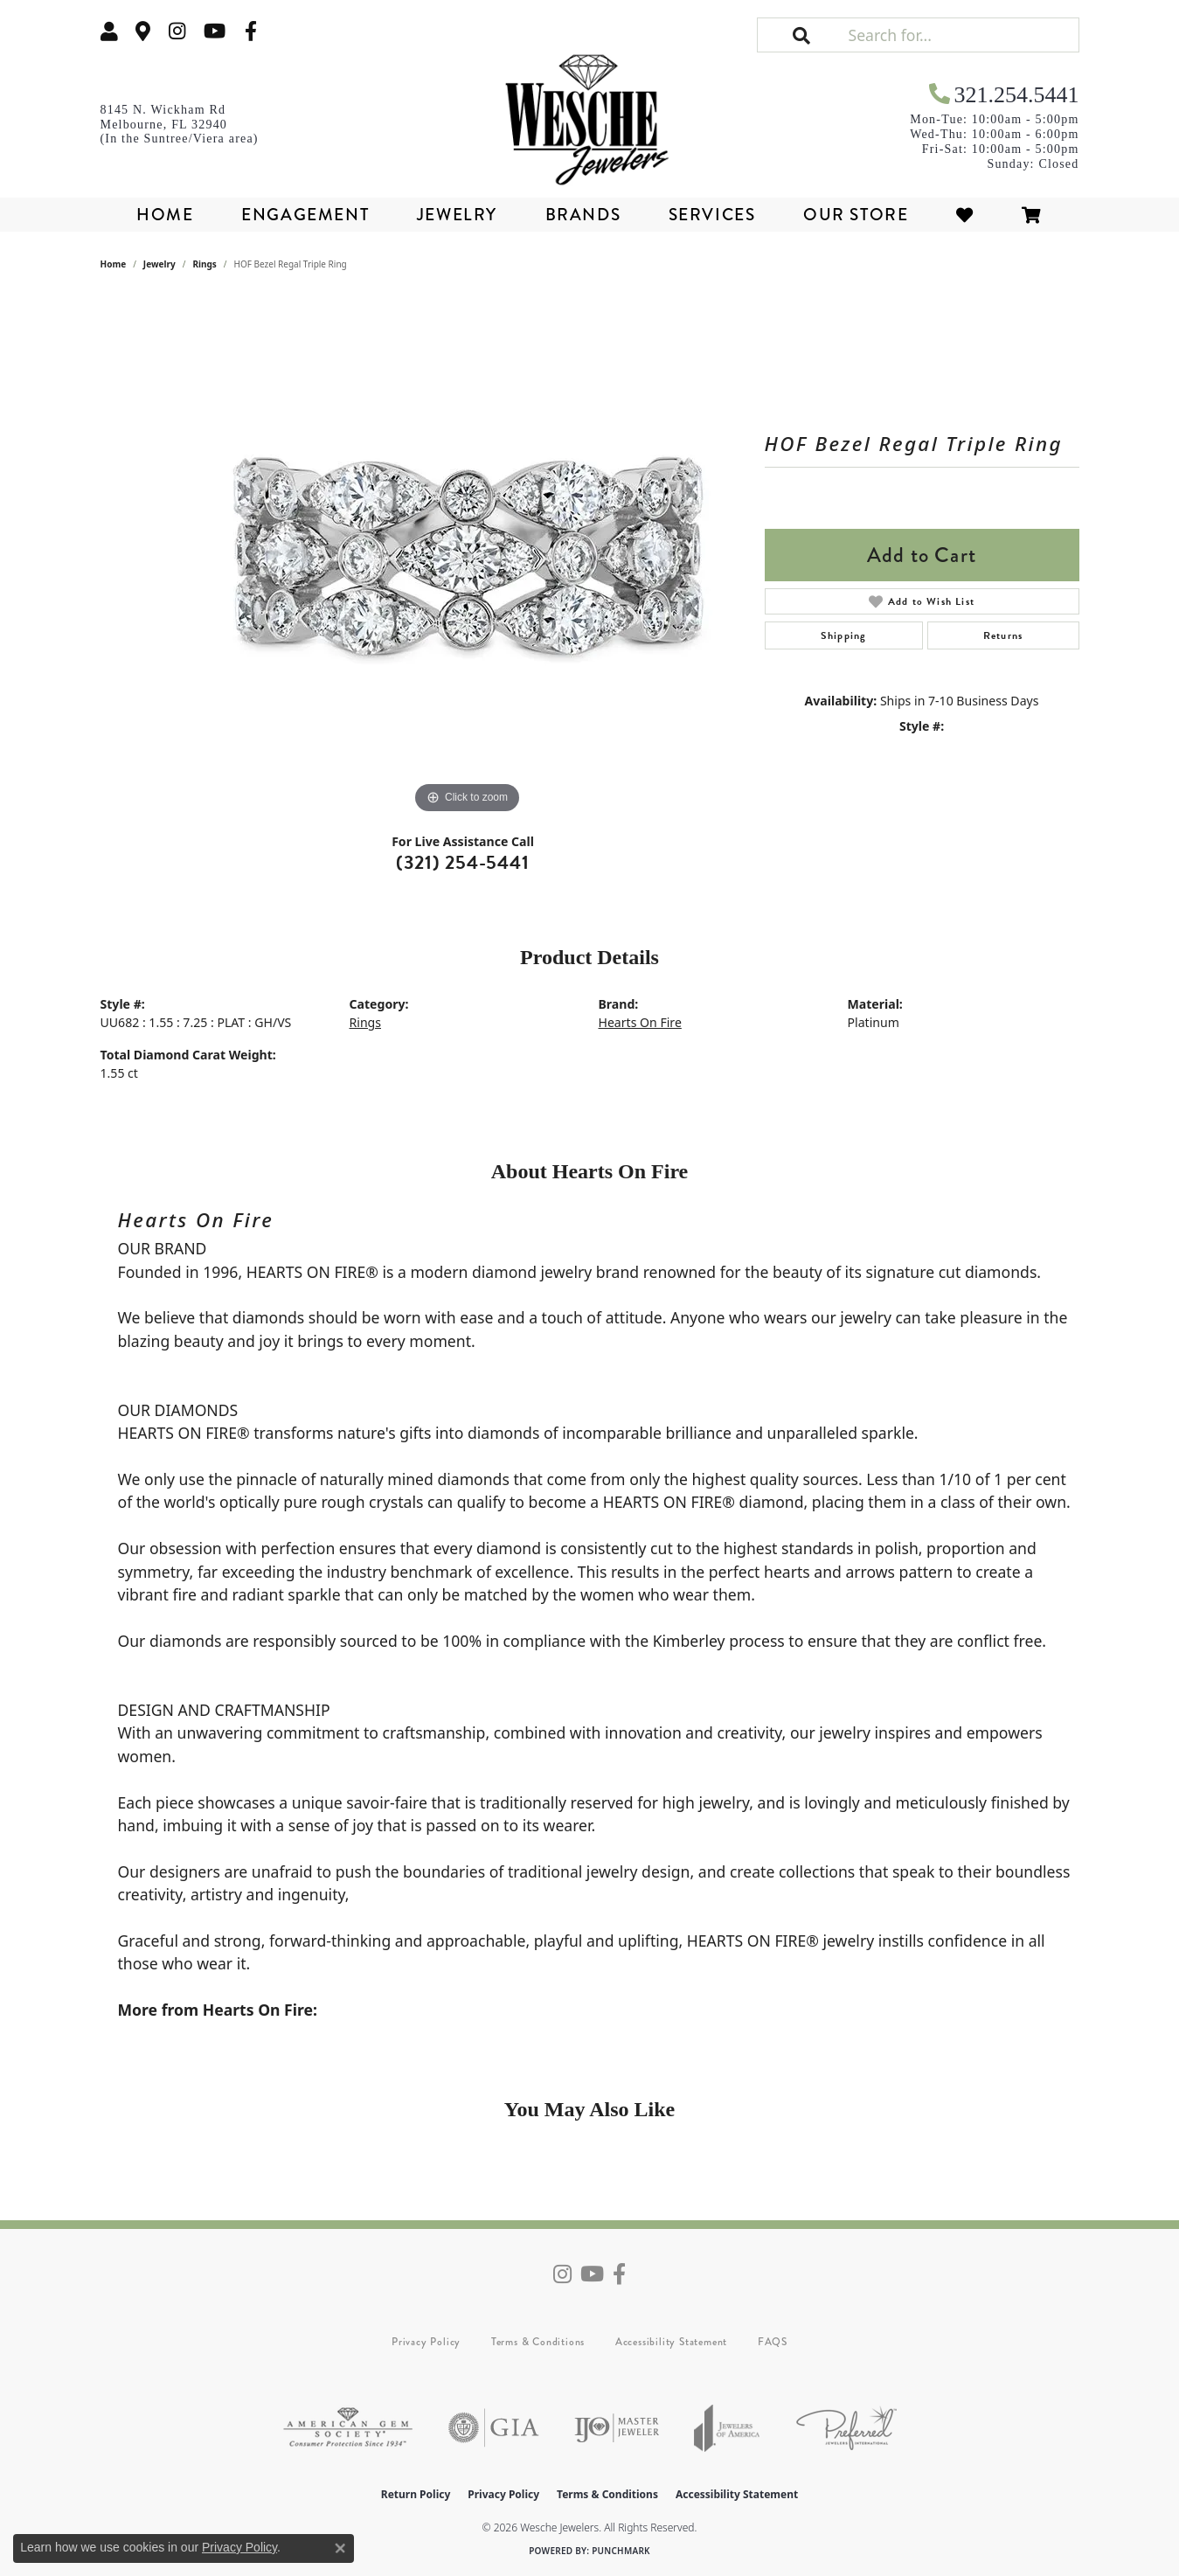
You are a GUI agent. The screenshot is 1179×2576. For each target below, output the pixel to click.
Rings (204, 264)
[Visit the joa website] (727, 2427)
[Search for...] (961, 35)
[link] (143, 31)
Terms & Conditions (538, 2341)
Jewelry (457, 214)
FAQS (772, 2341)
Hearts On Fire (640, 1022)
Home (164, 214)
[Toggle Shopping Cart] (1032, 215)
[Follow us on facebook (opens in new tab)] (251, 31)
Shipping (844, 635)
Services (712, 214)
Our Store (855, 214)
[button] (109, 31)
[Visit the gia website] (493, 2427)
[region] (467, 556)
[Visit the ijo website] (616, 2427)
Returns (1003, 635)
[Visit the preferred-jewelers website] (846, 2427)
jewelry (159, 264)
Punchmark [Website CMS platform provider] (621, 2551)
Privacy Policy (426, 2341)
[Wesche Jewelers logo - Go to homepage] (589, 114)
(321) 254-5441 (462, 862)
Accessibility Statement (671, 2341)
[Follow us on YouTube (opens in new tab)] (214, 31)
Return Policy (416, 2494)
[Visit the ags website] (347, 2427)
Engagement (305, 214)
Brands (583, 214)
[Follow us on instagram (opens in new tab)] (177, 31)
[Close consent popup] (340, 2548)
